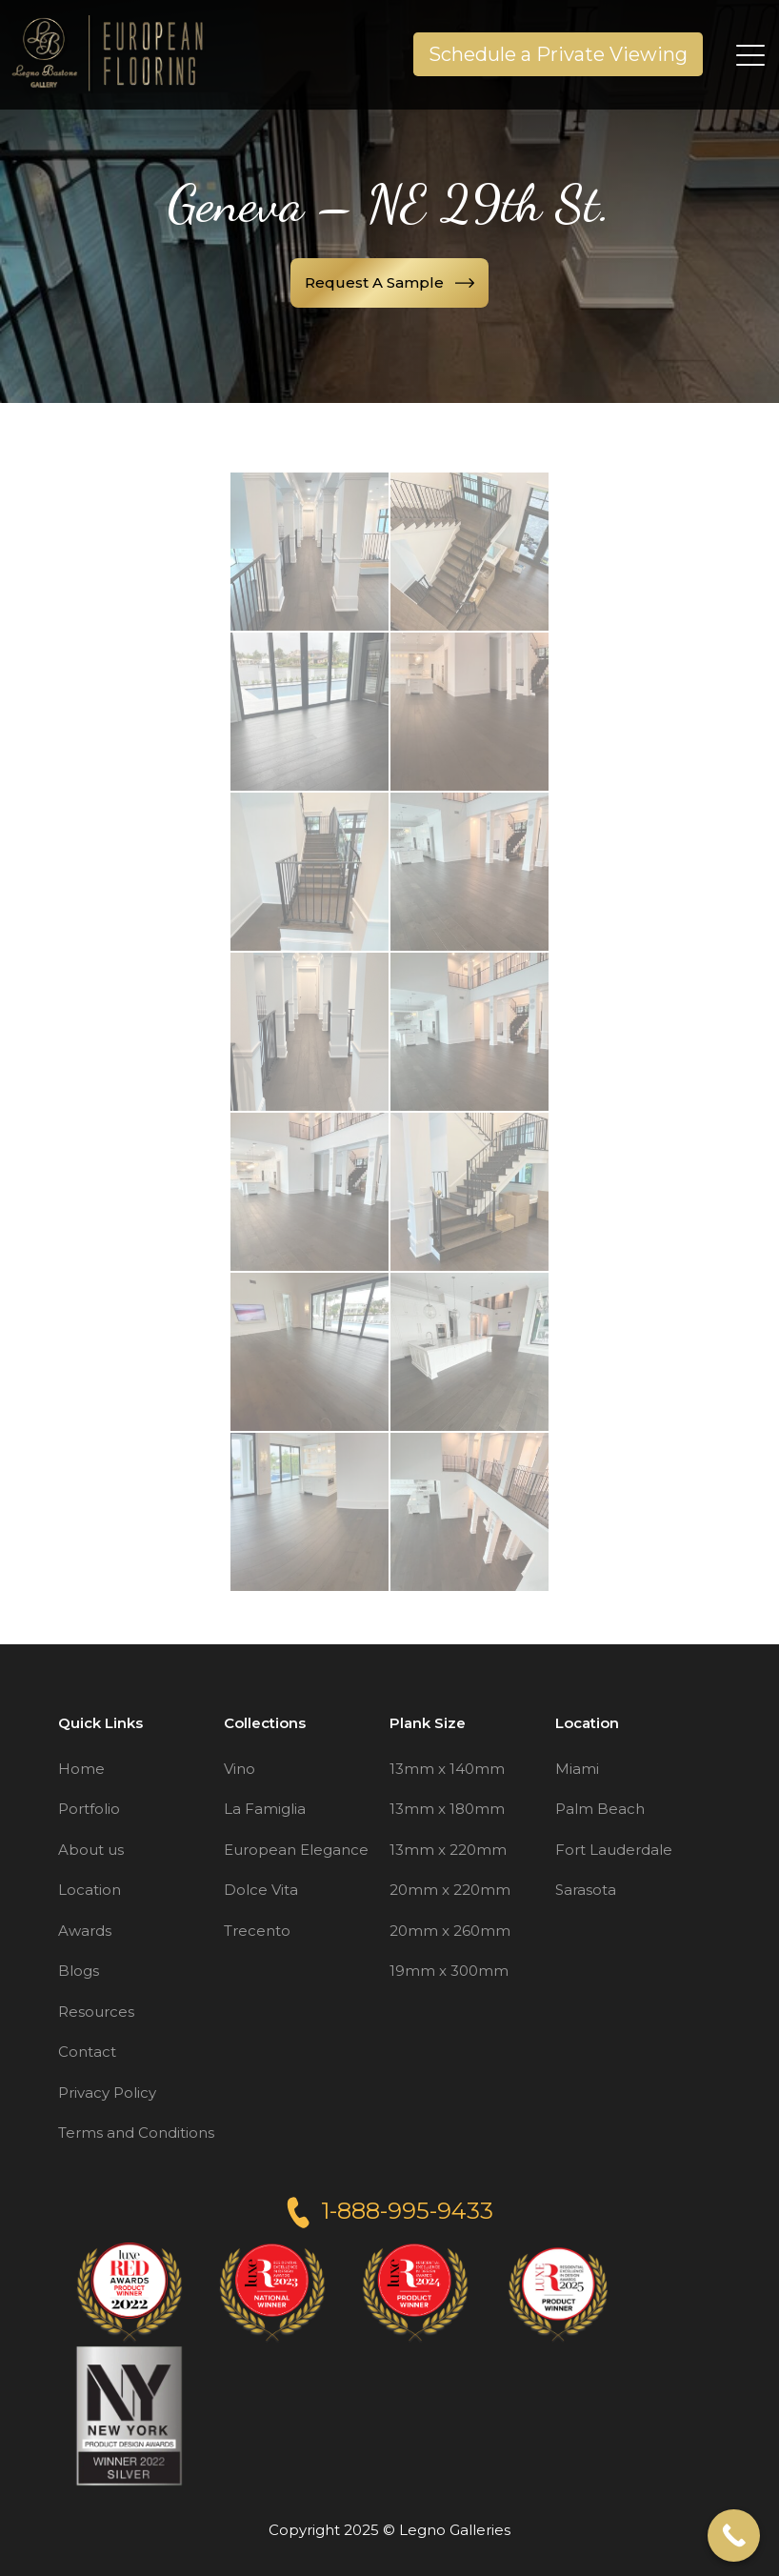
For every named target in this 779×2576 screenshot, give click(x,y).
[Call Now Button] (734, 2535)
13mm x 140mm (447, 1769)
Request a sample (389, 282)
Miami (577, 1769)
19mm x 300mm (449, 1971)
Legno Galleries (454, 2530)
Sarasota (585, 1890)
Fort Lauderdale (613, 1850)
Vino (239, 1769)
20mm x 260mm (450, 1931)
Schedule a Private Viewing (558, 54)
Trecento (257, 1931)
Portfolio (89, 1809)
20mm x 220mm (450, 1890)
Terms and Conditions (136, 2132)
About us (91, 1850)
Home (81, 1769)
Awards (84, 1931)
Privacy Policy (107, 2092)
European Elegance (296, 1850)
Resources (96, 2011)
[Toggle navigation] (752, 54)
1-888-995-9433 (390, 2210)
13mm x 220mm (448, 1850)
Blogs (78, 1971)
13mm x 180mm (447, 1809)
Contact (87, 2052)
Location (89, 1890)
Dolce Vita (261, 1890)
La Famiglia (265, 1809)
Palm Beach (600, 1809)
